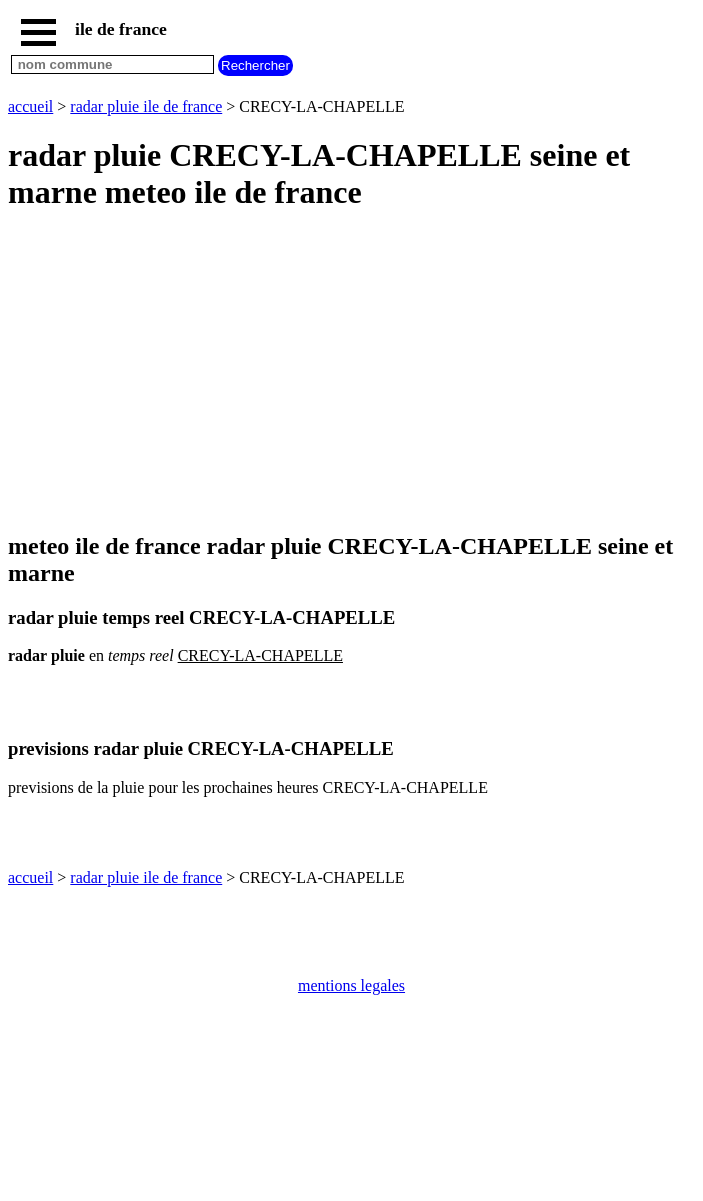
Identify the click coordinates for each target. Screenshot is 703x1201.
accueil (30, 106)
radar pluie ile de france (146, 106)
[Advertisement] (351, 373)
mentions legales (351, 985)
